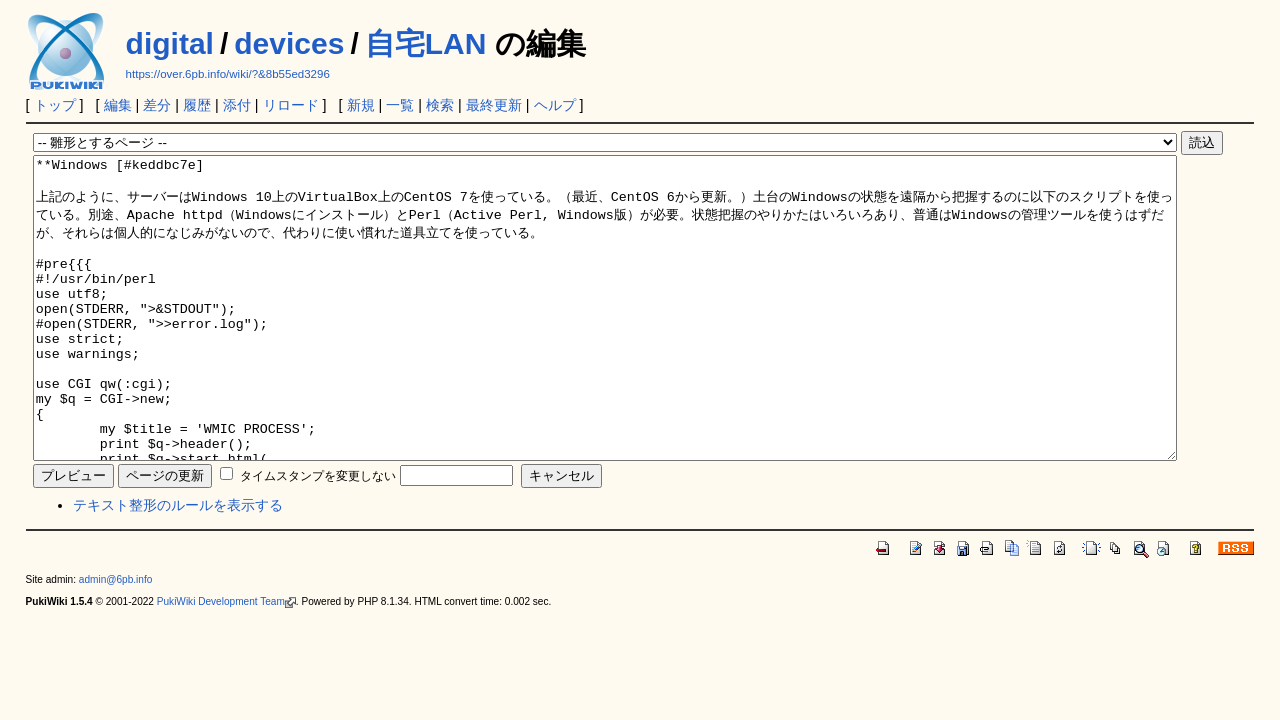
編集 (118, 105)
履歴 (197, 105)
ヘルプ (555, 105)
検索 (440, 105)
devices (289, 43)
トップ (55, 105)
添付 (237, 105)
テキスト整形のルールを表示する (178, 565)
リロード (291, 105)
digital (170, 43)
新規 (361, 105)
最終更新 (494, 105)
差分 (157, 105)
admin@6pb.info (116, 639)
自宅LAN (426, 43)
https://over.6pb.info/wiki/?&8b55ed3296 (228, 74)
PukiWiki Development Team (226, 661)
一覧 (400, 105)
